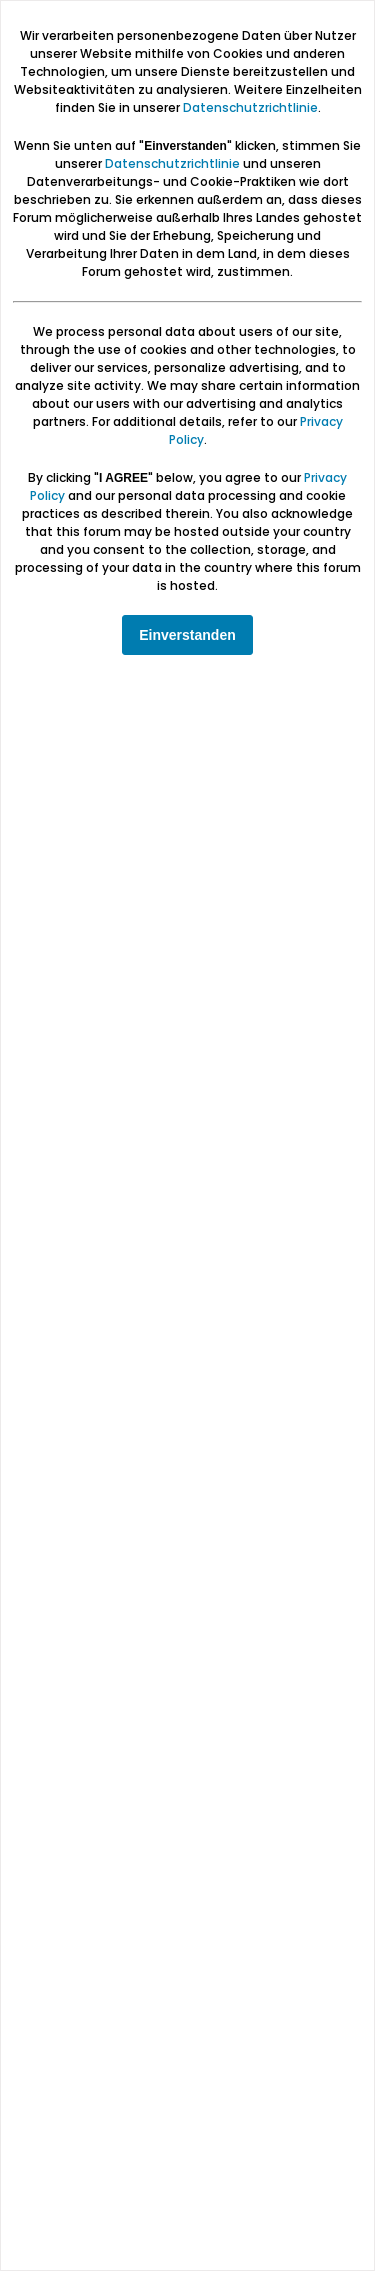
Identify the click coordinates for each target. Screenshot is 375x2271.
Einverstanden (187, 635)
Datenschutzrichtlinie (250, 107)
